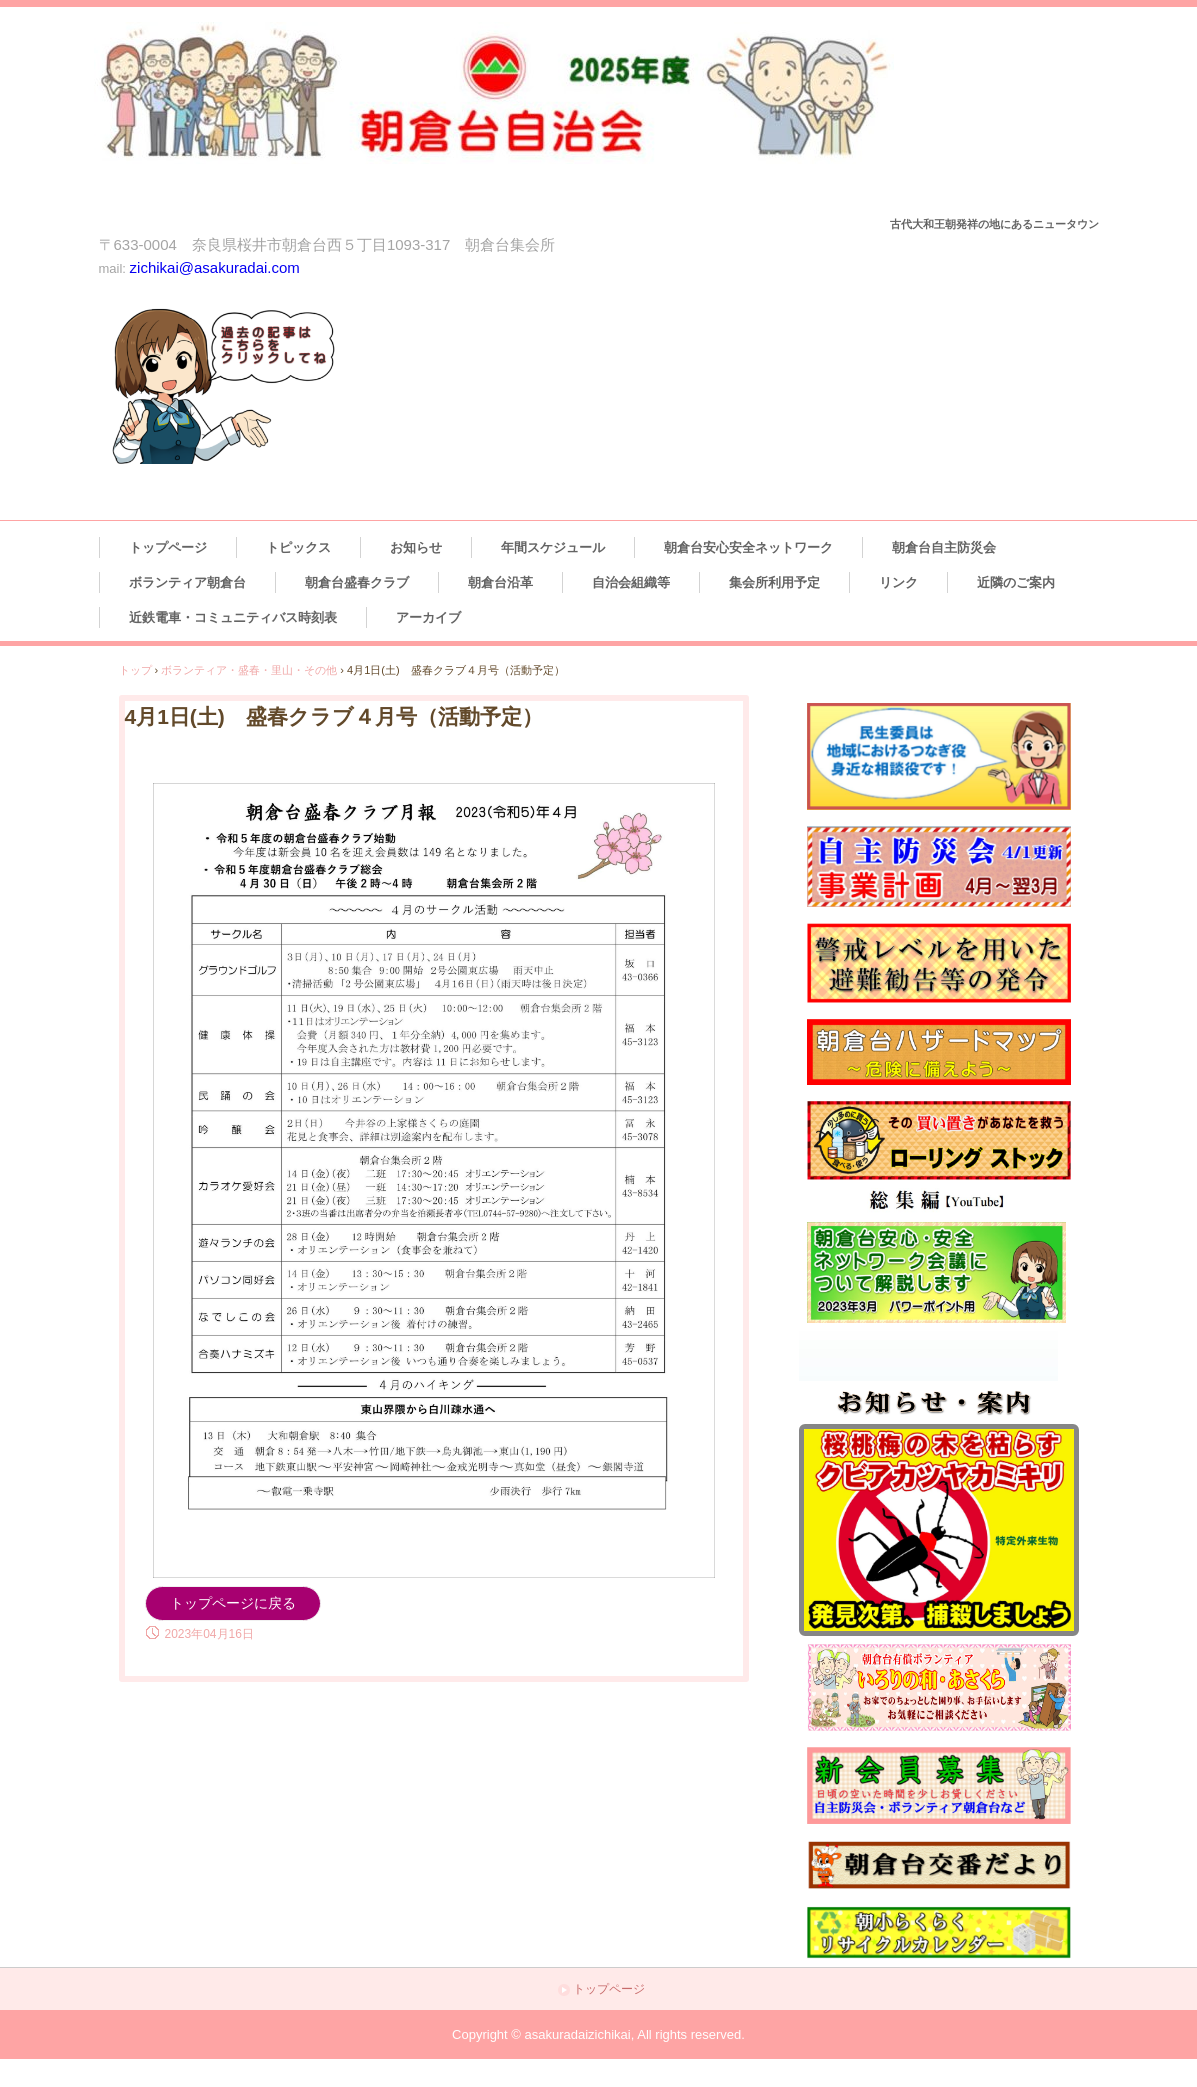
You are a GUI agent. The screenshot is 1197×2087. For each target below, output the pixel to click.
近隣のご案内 (1016, 582)
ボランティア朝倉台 (187, 582)
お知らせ (416, 547)
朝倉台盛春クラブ (357, 582)
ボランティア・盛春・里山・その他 (249, 670)
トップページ (168, 547)
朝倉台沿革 (500, 582)
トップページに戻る (233, 1603)
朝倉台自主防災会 (944, 547)
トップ (135, 670)
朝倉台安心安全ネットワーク (748, 547)
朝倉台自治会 (531, 116)
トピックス (298, 547)
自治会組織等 (631, 582)
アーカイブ (428, 617)
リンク (898, 582)
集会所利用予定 (774, 582)
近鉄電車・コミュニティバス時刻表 (233, 617)
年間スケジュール (553, 547)
